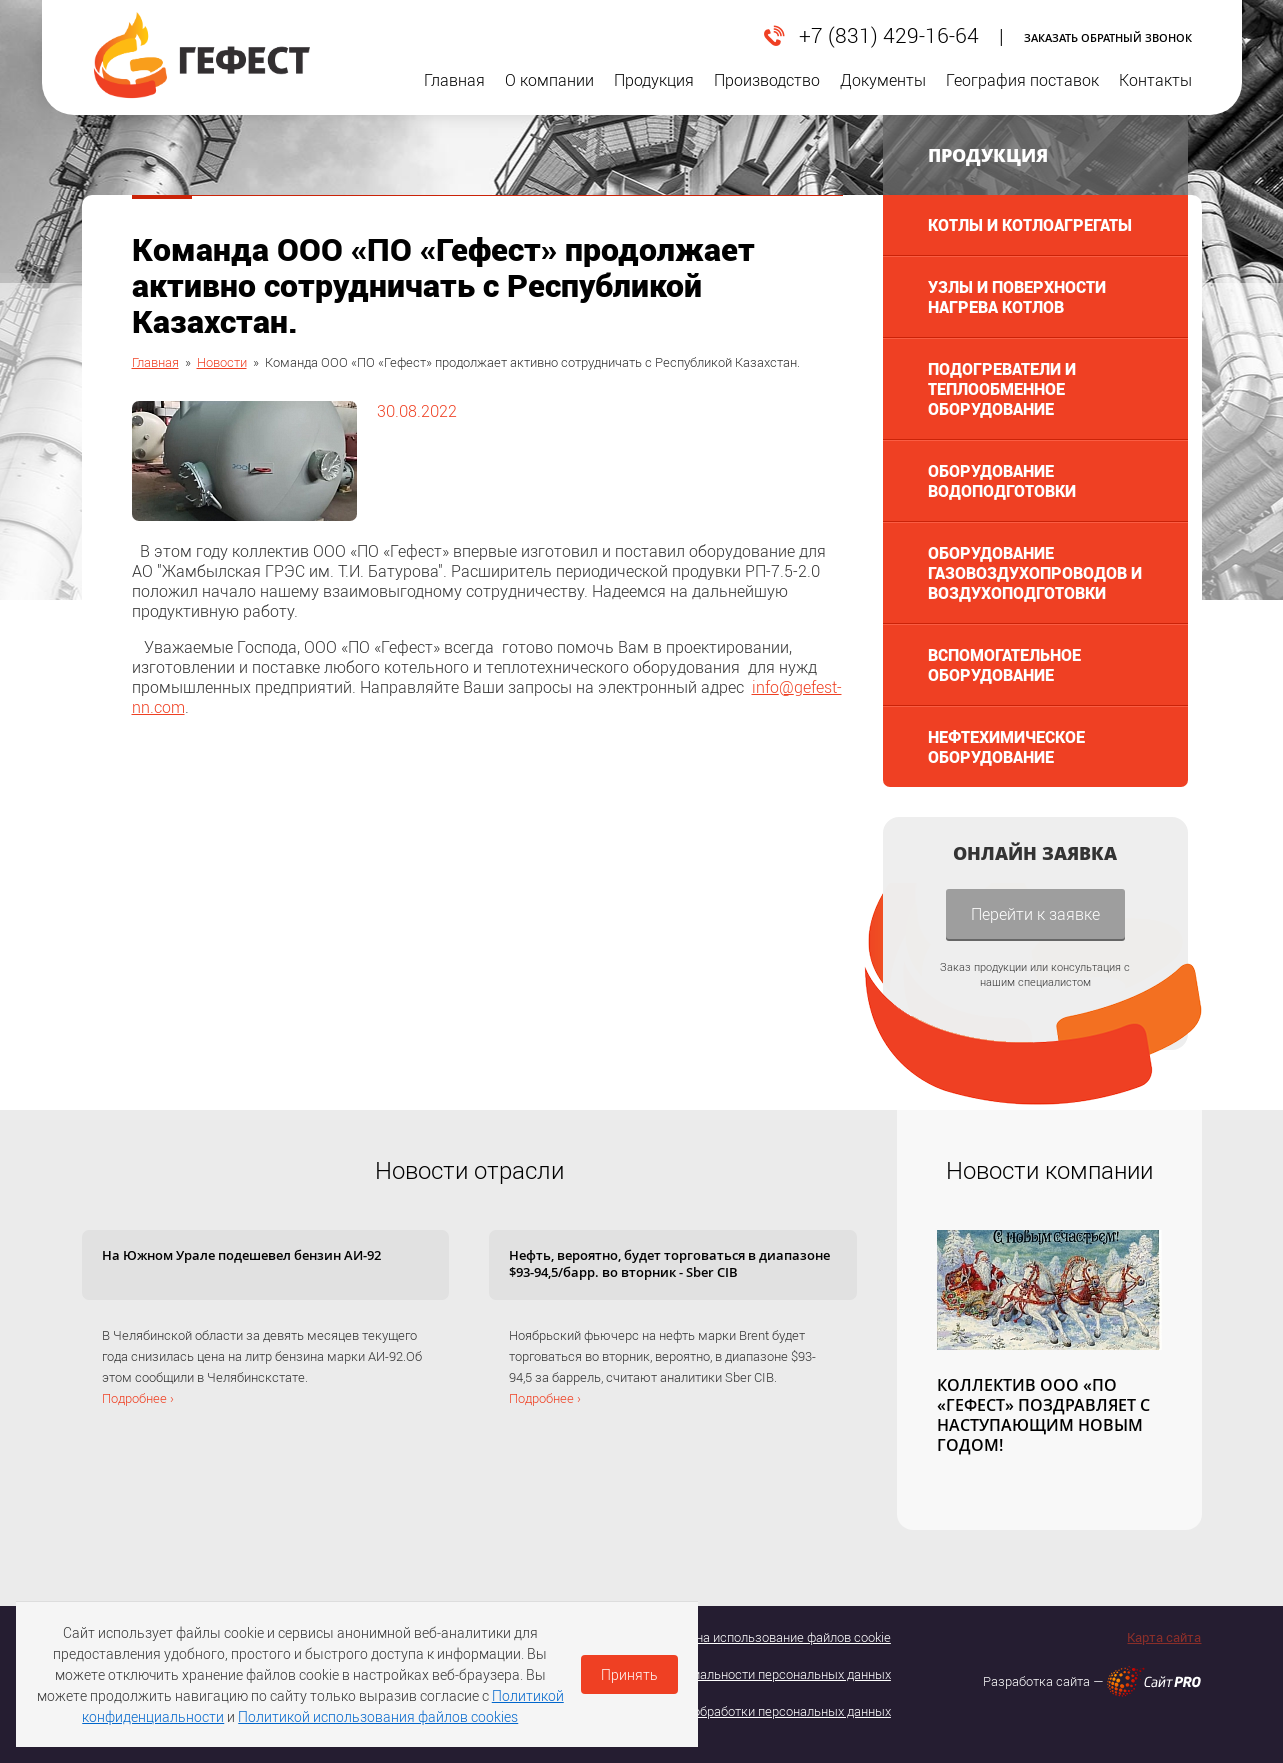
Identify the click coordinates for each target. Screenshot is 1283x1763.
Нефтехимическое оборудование (1006, 746)
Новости (222, 362)
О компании (549, 92)
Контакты (1155, 92)
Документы (883, 92)
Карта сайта (1164, 1637)
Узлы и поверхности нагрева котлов (1017, 296)
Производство (767, 92)
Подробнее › (138, 1398)
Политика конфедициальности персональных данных (733, 1674)
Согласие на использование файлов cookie (764, 1637)
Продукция (654, 92)
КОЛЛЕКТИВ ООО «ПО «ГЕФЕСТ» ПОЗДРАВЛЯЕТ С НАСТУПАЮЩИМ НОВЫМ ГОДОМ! (1043, 1415)
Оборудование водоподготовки (1002, 480)
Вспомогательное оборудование (1004, 664)
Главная (454, 92)
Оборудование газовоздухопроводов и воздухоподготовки (1035, 572)
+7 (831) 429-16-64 (889, 35)
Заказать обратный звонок (1108, 37)
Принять (629, 1674)
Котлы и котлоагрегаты (1030, 224)
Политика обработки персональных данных (762, 1711)
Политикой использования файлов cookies (378, 1716)
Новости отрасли (469, 1170)
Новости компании (1049, 1170)
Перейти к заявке (1035, 913)
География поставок (1022, 92)
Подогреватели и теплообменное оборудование (1002, 388)
